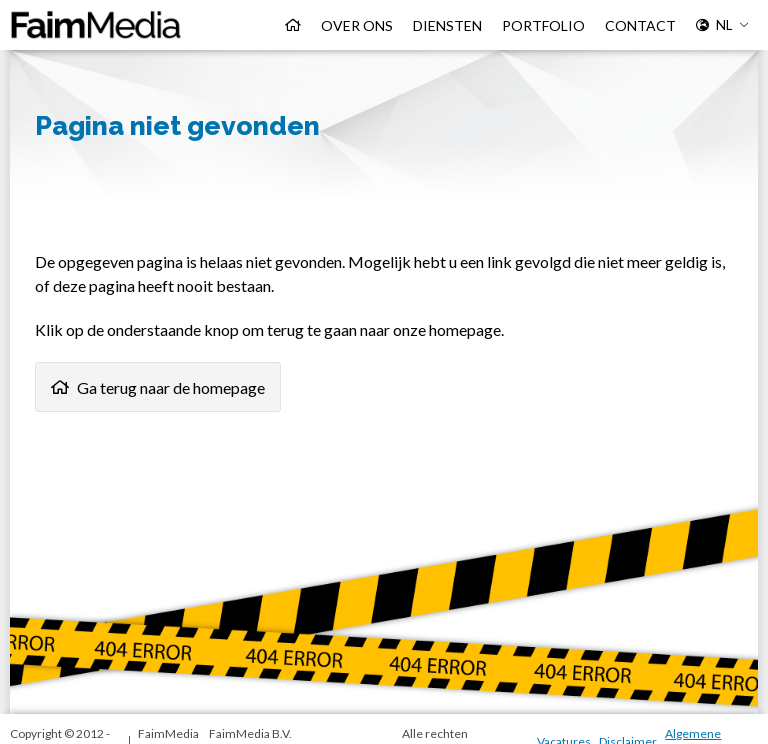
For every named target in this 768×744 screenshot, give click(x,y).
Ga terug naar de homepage (171, 387)
